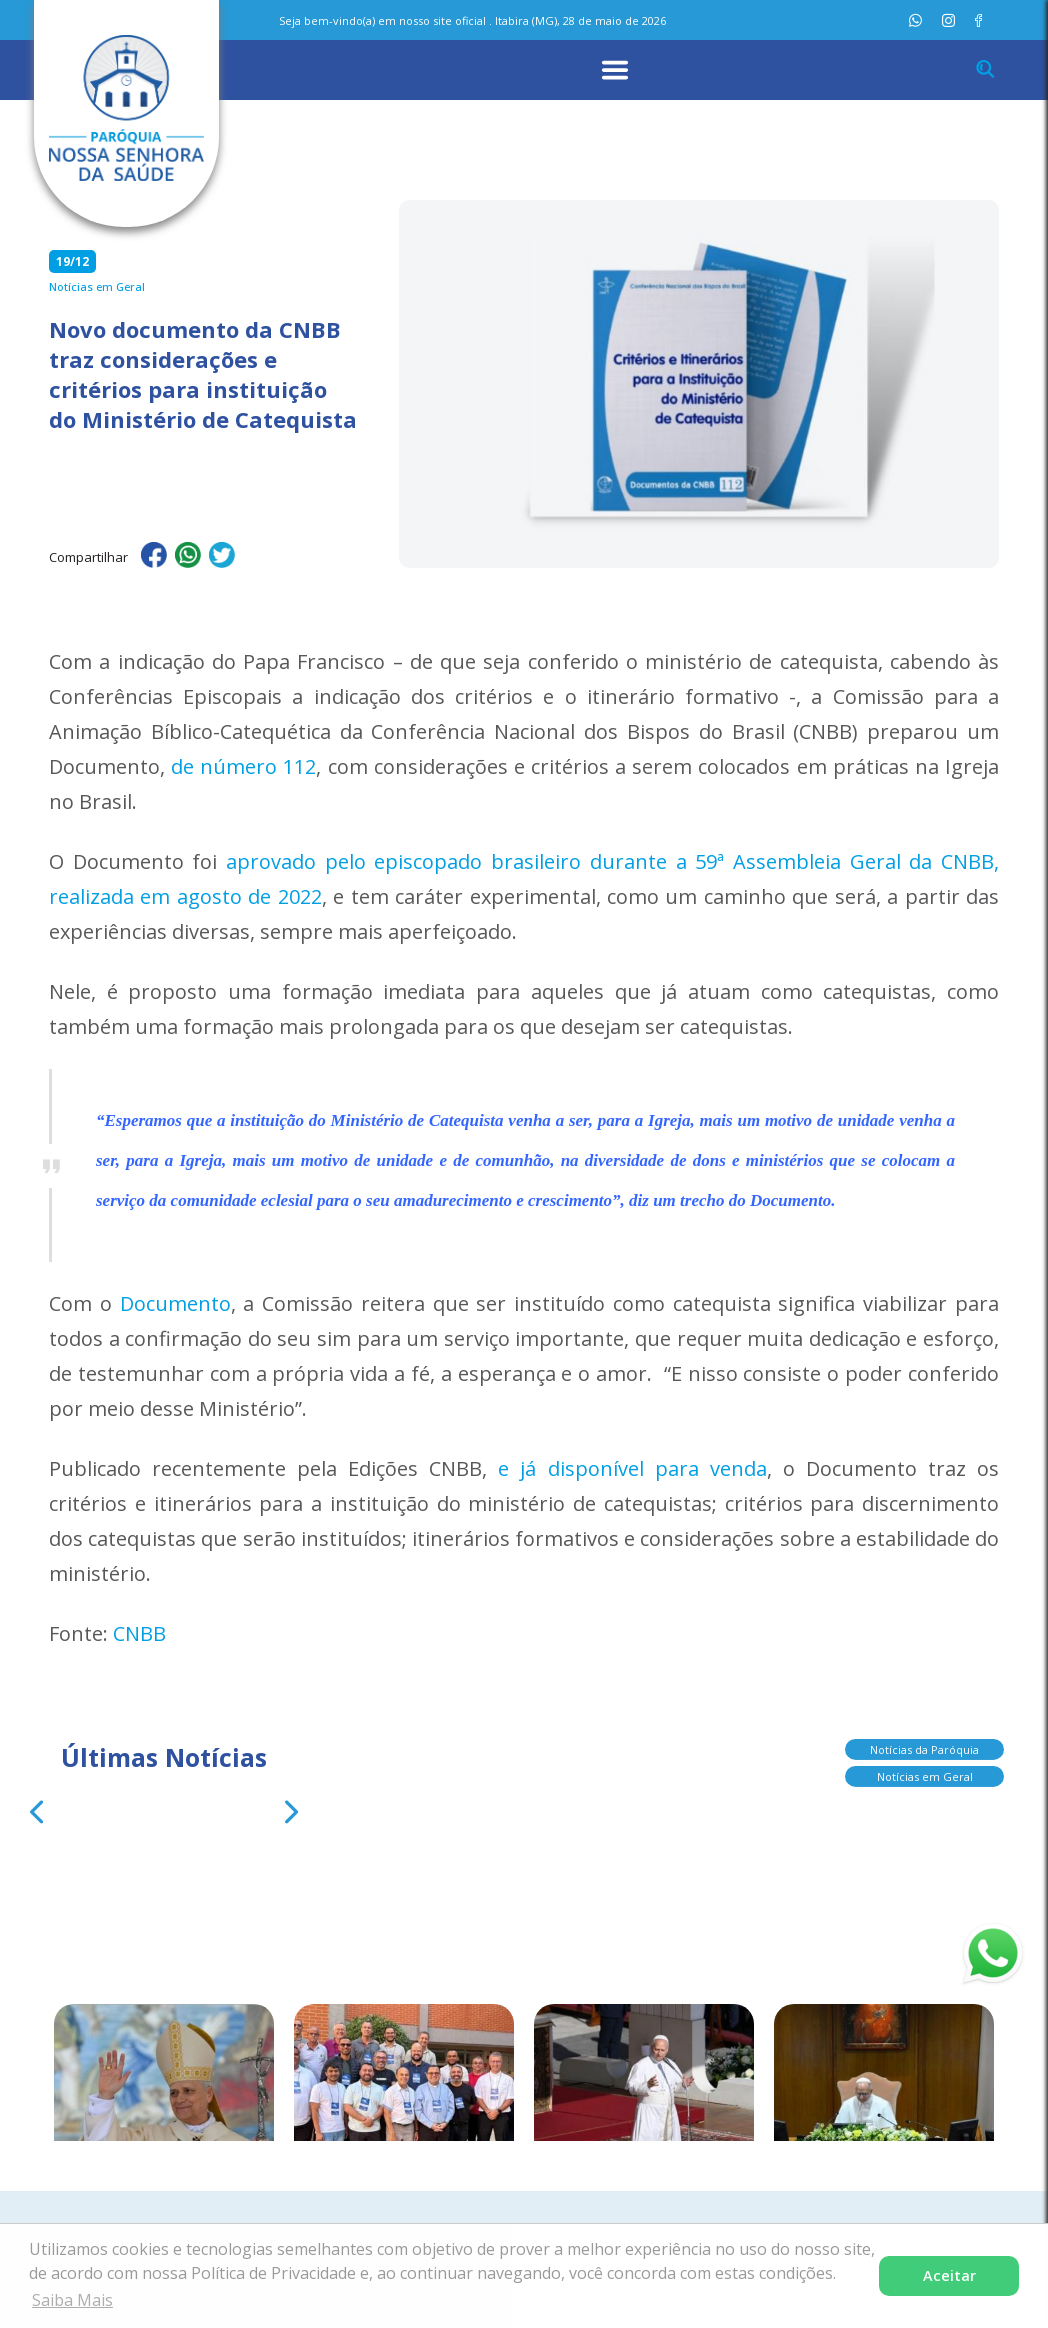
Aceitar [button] (949, 2275)
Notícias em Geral (925, 1774)
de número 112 (243, 766)
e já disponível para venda (632, 1468)
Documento (175, 1303)
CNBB (139, 1633)
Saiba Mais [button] (72, 2300)
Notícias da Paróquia (924, 1747)
